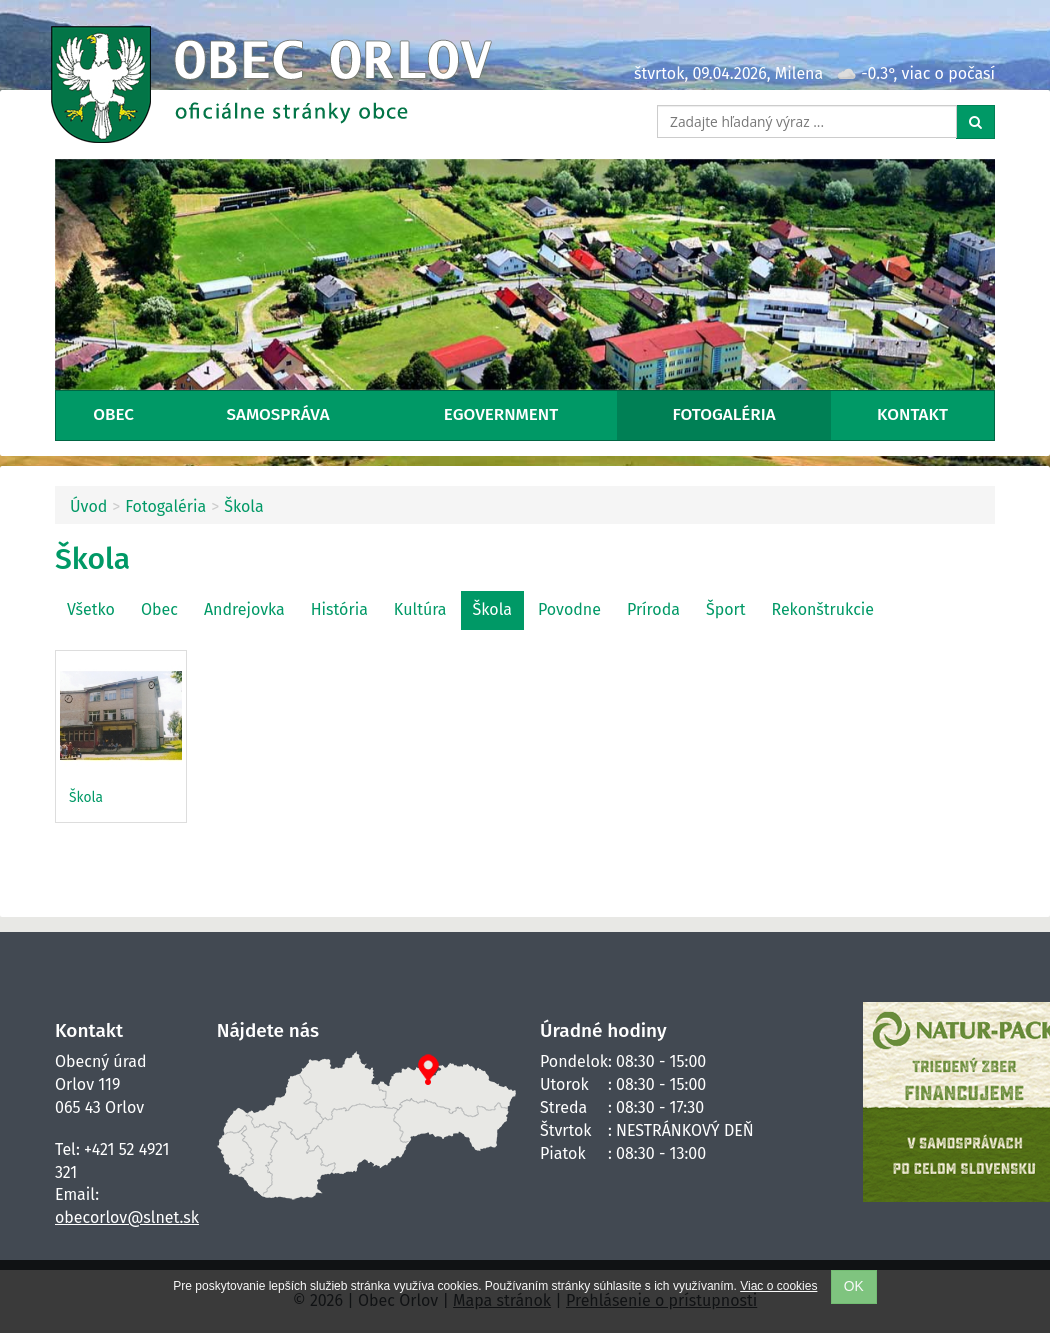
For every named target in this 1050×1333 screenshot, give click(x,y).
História (339, 609)
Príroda (653, 609)
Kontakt (912, 414)
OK (854, 1286)
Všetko (91, 609)
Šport (726, 609)
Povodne (569, 609)
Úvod (88, 506)
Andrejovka (244, 609)
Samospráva (278, 414)
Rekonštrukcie (822, 609)
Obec (113, 414)
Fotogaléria (724, 414)
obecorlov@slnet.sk (127, 1217)
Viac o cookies (778, 1286)
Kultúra (420, 609)
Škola (243, 506)
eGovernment (501, 414)
